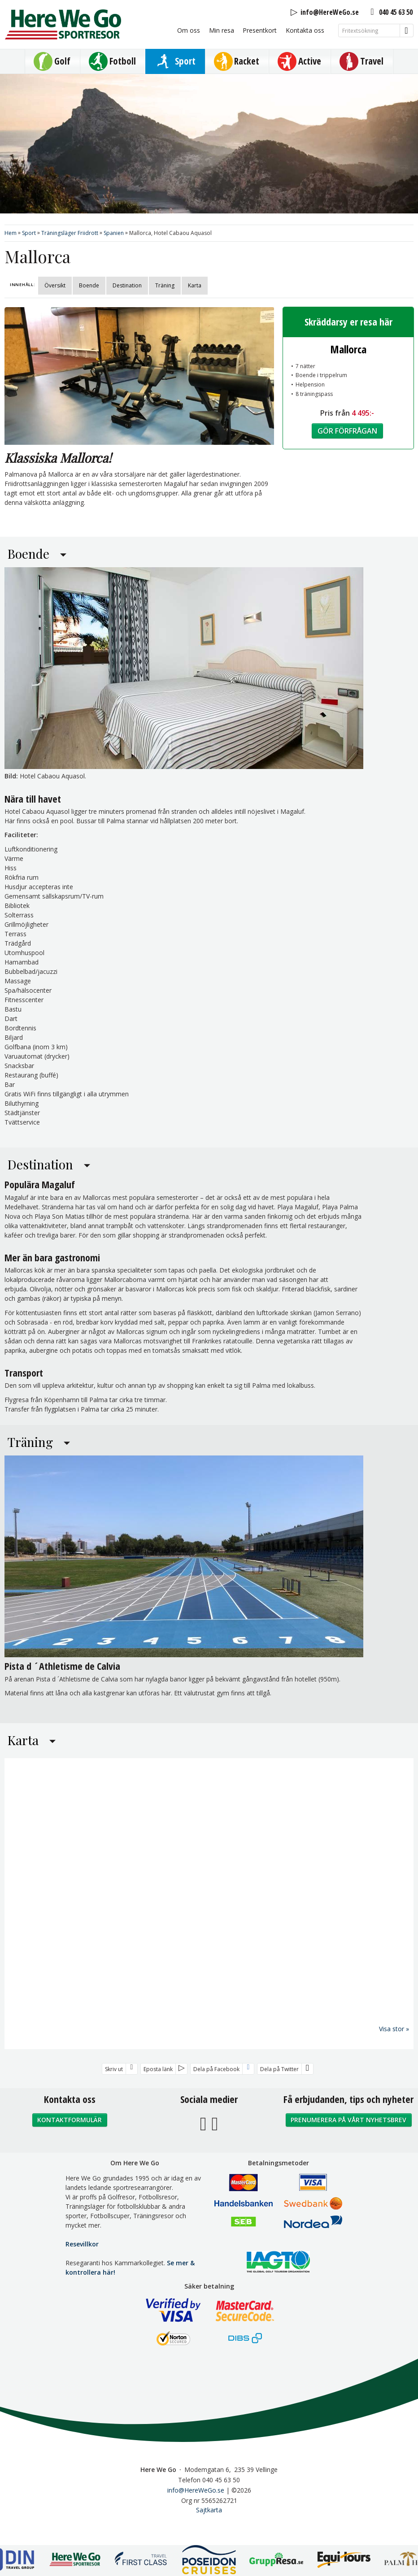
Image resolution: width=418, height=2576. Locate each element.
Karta (194, 285)
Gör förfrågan (347, 431)
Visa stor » (394, 2043)
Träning (164, 285)
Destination (127, 285)
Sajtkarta (209, 2524)
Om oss (188, 30)
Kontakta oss (305, 30)
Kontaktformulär (69, 2134)
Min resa (221, 30)
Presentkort (260, 30)
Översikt (54, 285)
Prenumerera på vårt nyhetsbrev (348, 2134)
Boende (89, 285)
